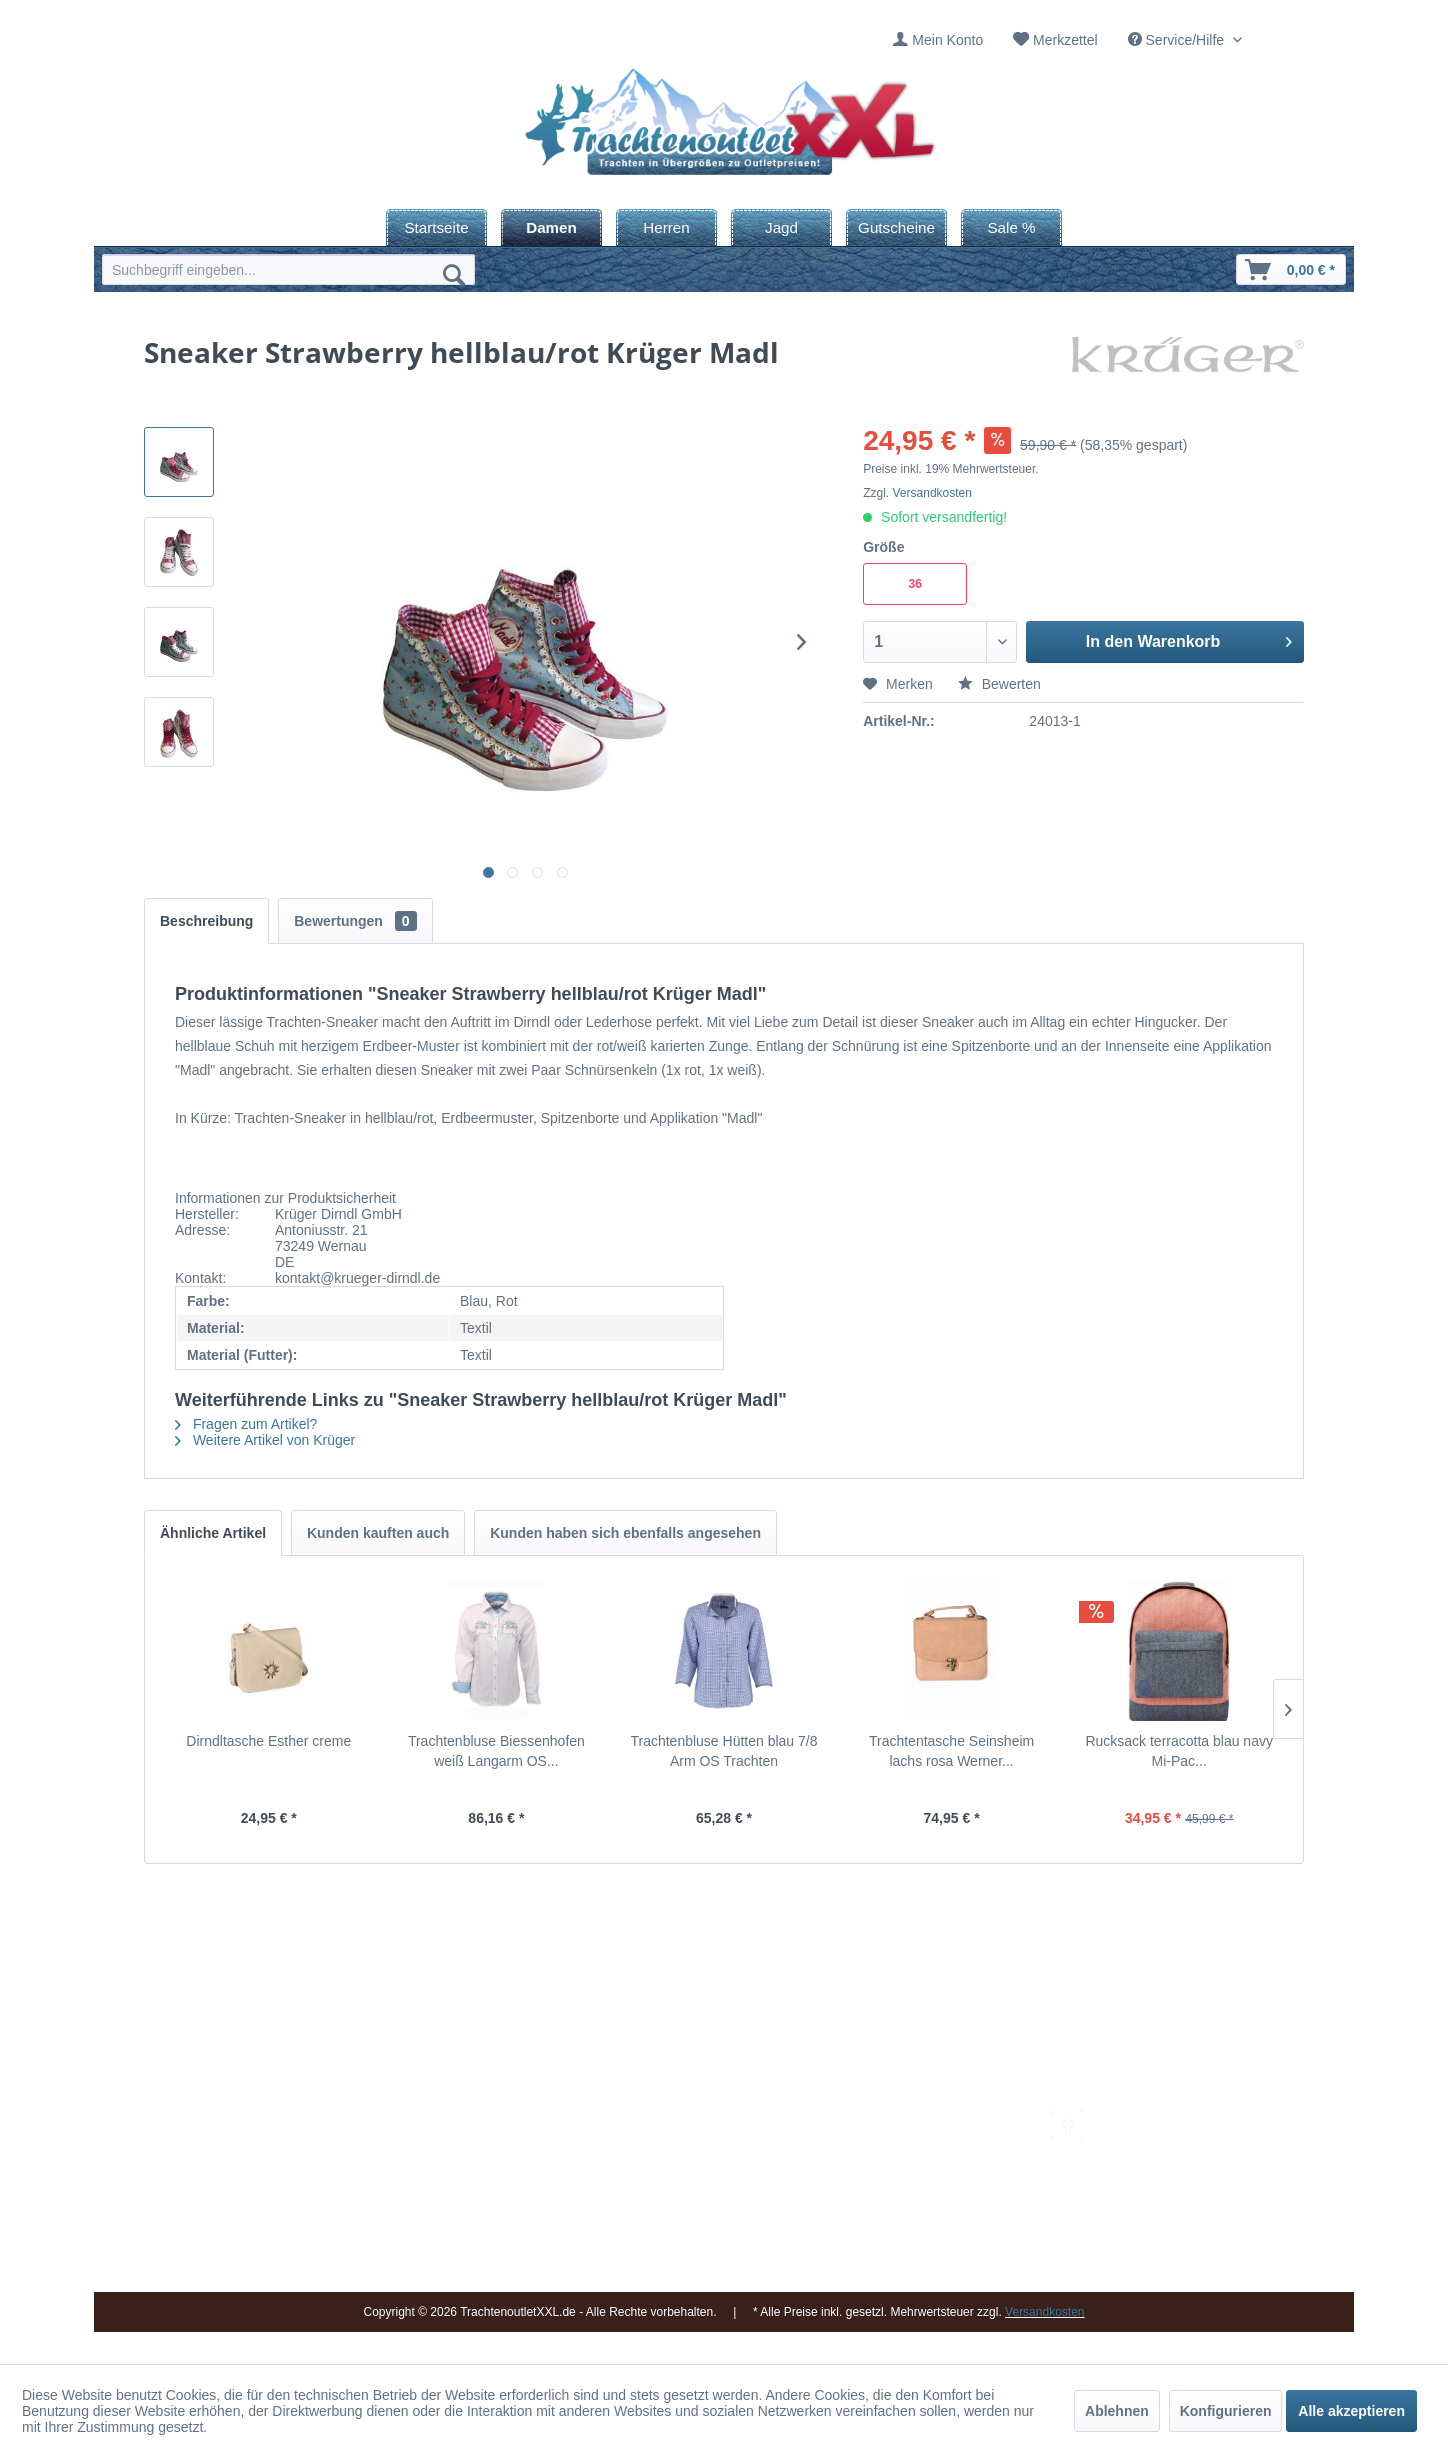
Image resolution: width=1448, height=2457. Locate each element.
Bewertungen (355, 921)
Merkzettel (1065, 40)
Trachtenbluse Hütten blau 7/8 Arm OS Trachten (723, 1751)
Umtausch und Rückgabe (926, 2145)
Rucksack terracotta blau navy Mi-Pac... (1179, 1751)
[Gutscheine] (896, 227)
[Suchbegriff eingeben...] (288, 269)
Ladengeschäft (691, 2192)
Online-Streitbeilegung (917, 2216)
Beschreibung (206, 921)
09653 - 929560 (376, 2145)
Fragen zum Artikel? (246, 1424)
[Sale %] (1011, 227)
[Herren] (666, 227)
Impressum (679, 2121)
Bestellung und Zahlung (921, 2168)
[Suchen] (454, 274)
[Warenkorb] (1291, 269)
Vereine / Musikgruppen (718, 2216)
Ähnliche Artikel (213, 1533)
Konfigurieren (1226, 2411)
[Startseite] (436, 227)
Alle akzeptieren (1351, 2411)
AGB (863, 2264)
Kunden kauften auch (378, 1533)
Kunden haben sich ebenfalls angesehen (625, 1533)
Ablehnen (1117, 2411)
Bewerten (999, 684)
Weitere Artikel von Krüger (265, 1440)
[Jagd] (781, 227)
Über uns (673, 2168)
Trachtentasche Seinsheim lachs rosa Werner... (951, 1751)
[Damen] (551, 227)
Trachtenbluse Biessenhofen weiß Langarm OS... (496, 1751)
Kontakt (668, 2145)
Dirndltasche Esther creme (268, 1741)
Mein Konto (947, 40)
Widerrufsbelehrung (909, 2192)
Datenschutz (887, 2240)
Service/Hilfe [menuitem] (1178, 40)
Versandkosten (932, 493)
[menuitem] (938, 40)
